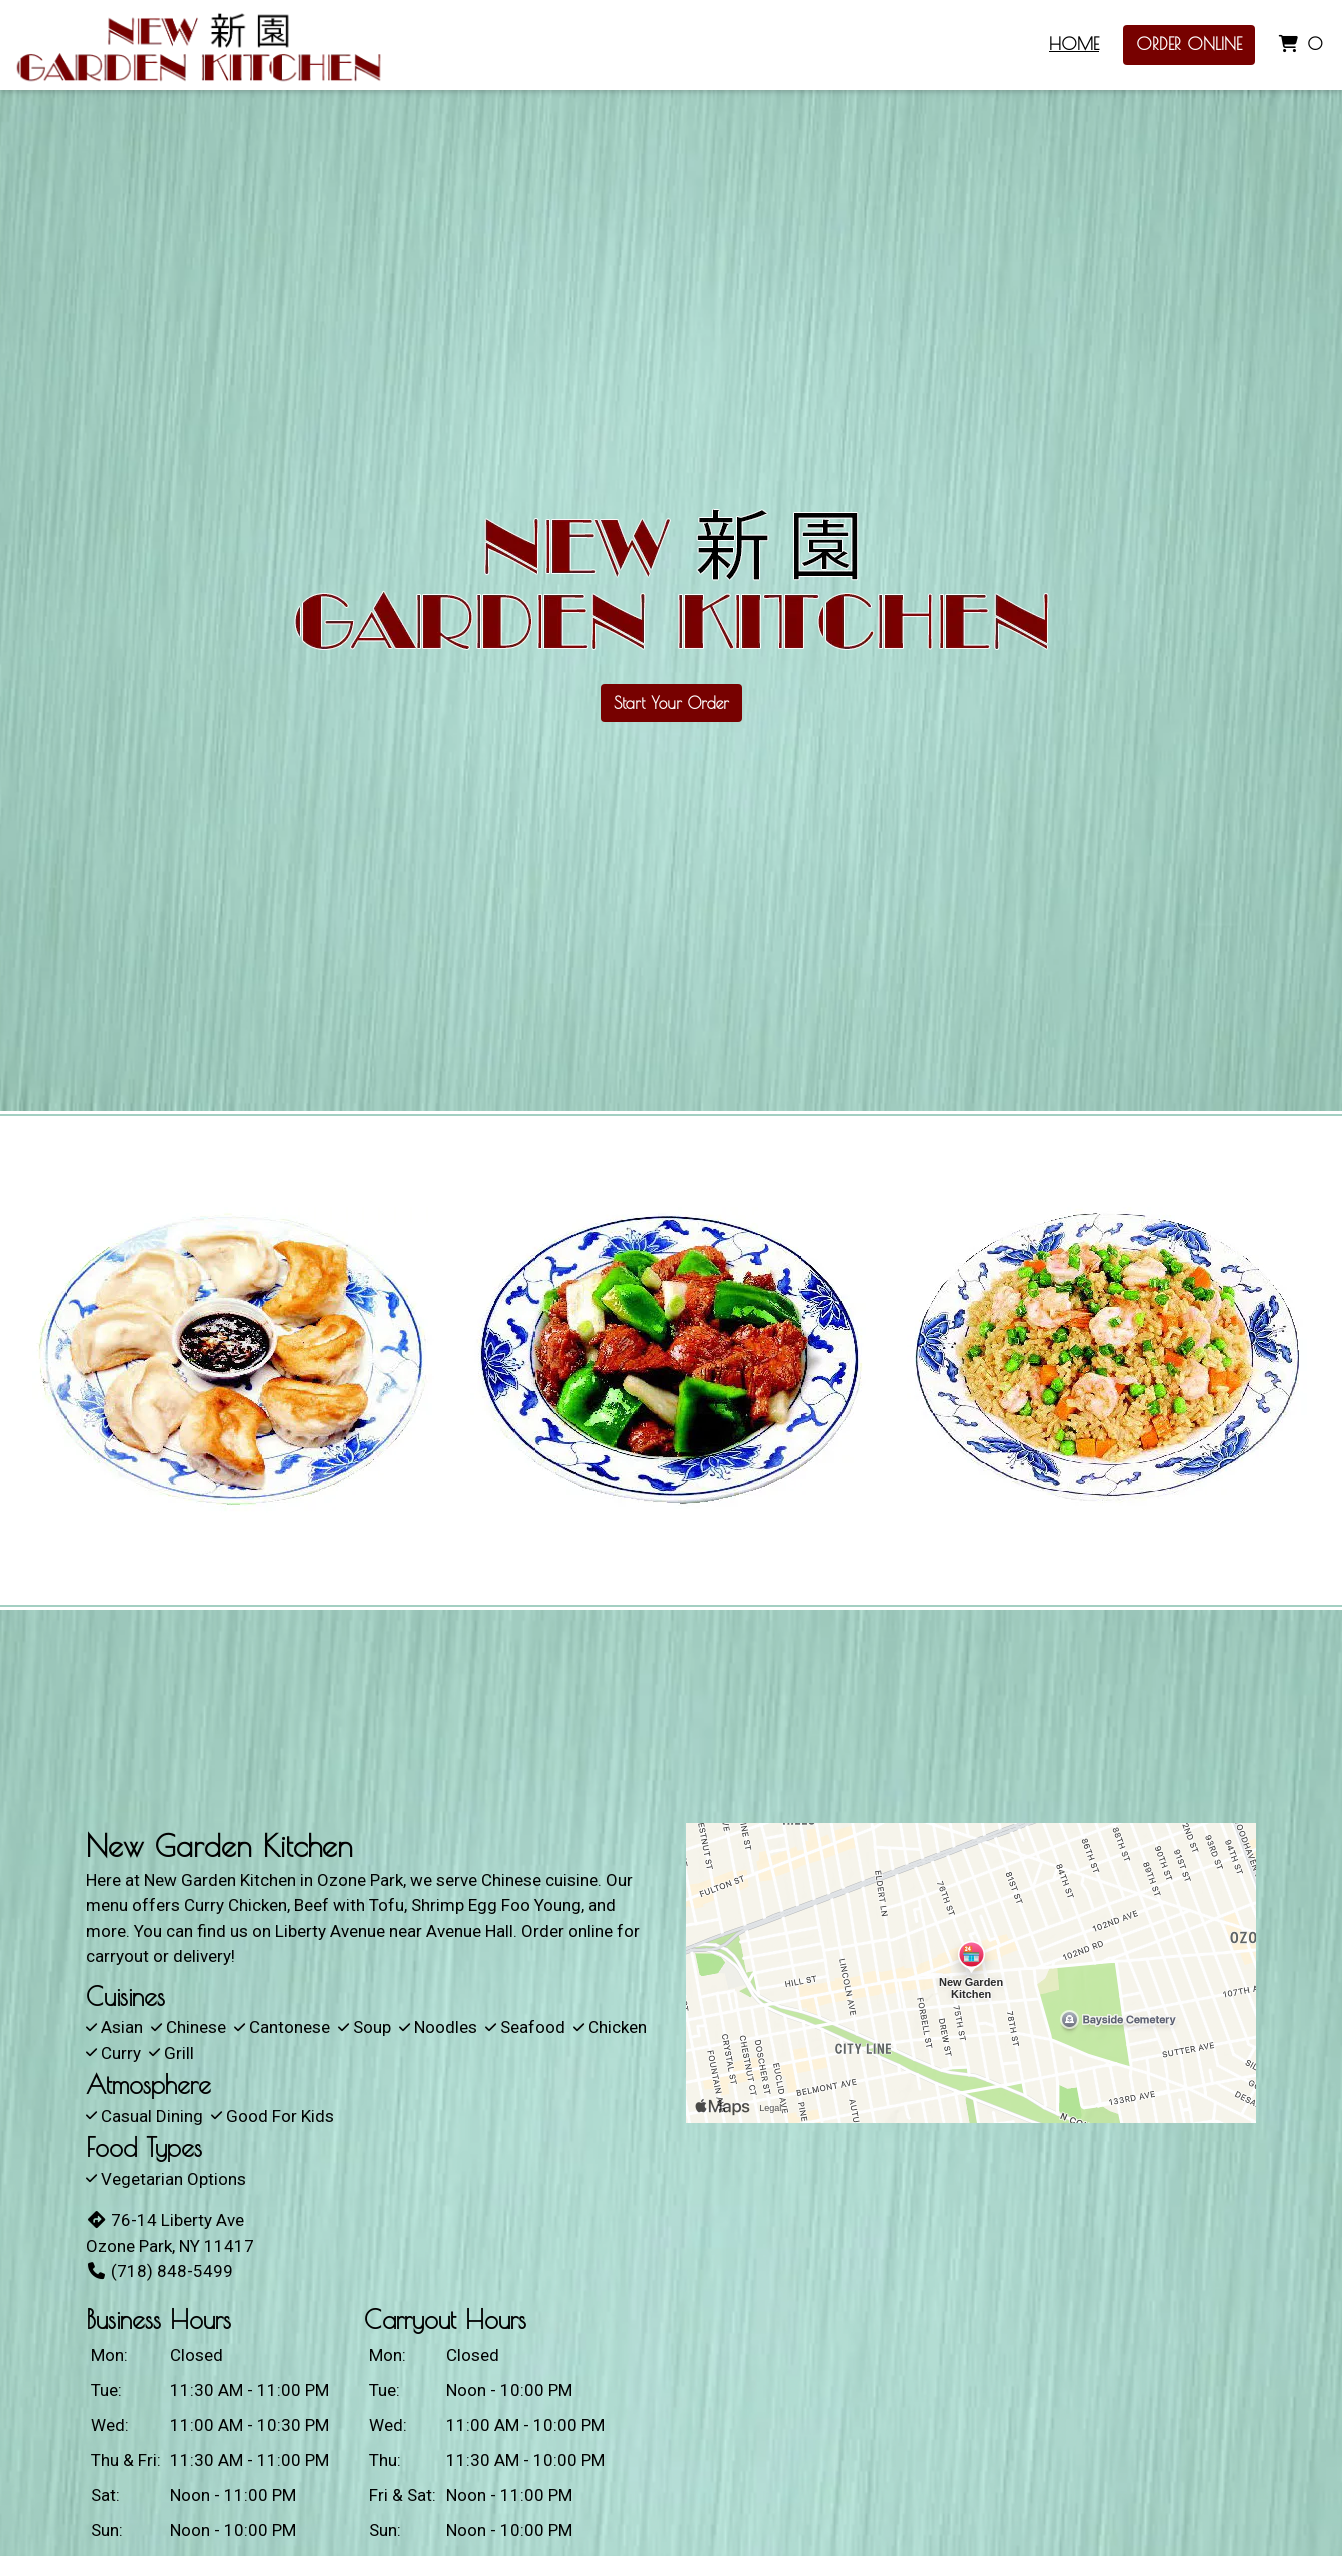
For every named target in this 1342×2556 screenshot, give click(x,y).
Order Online (1189, 44)
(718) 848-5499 (159, 2271)
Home (1074, 44)
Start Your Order (671, 703)
